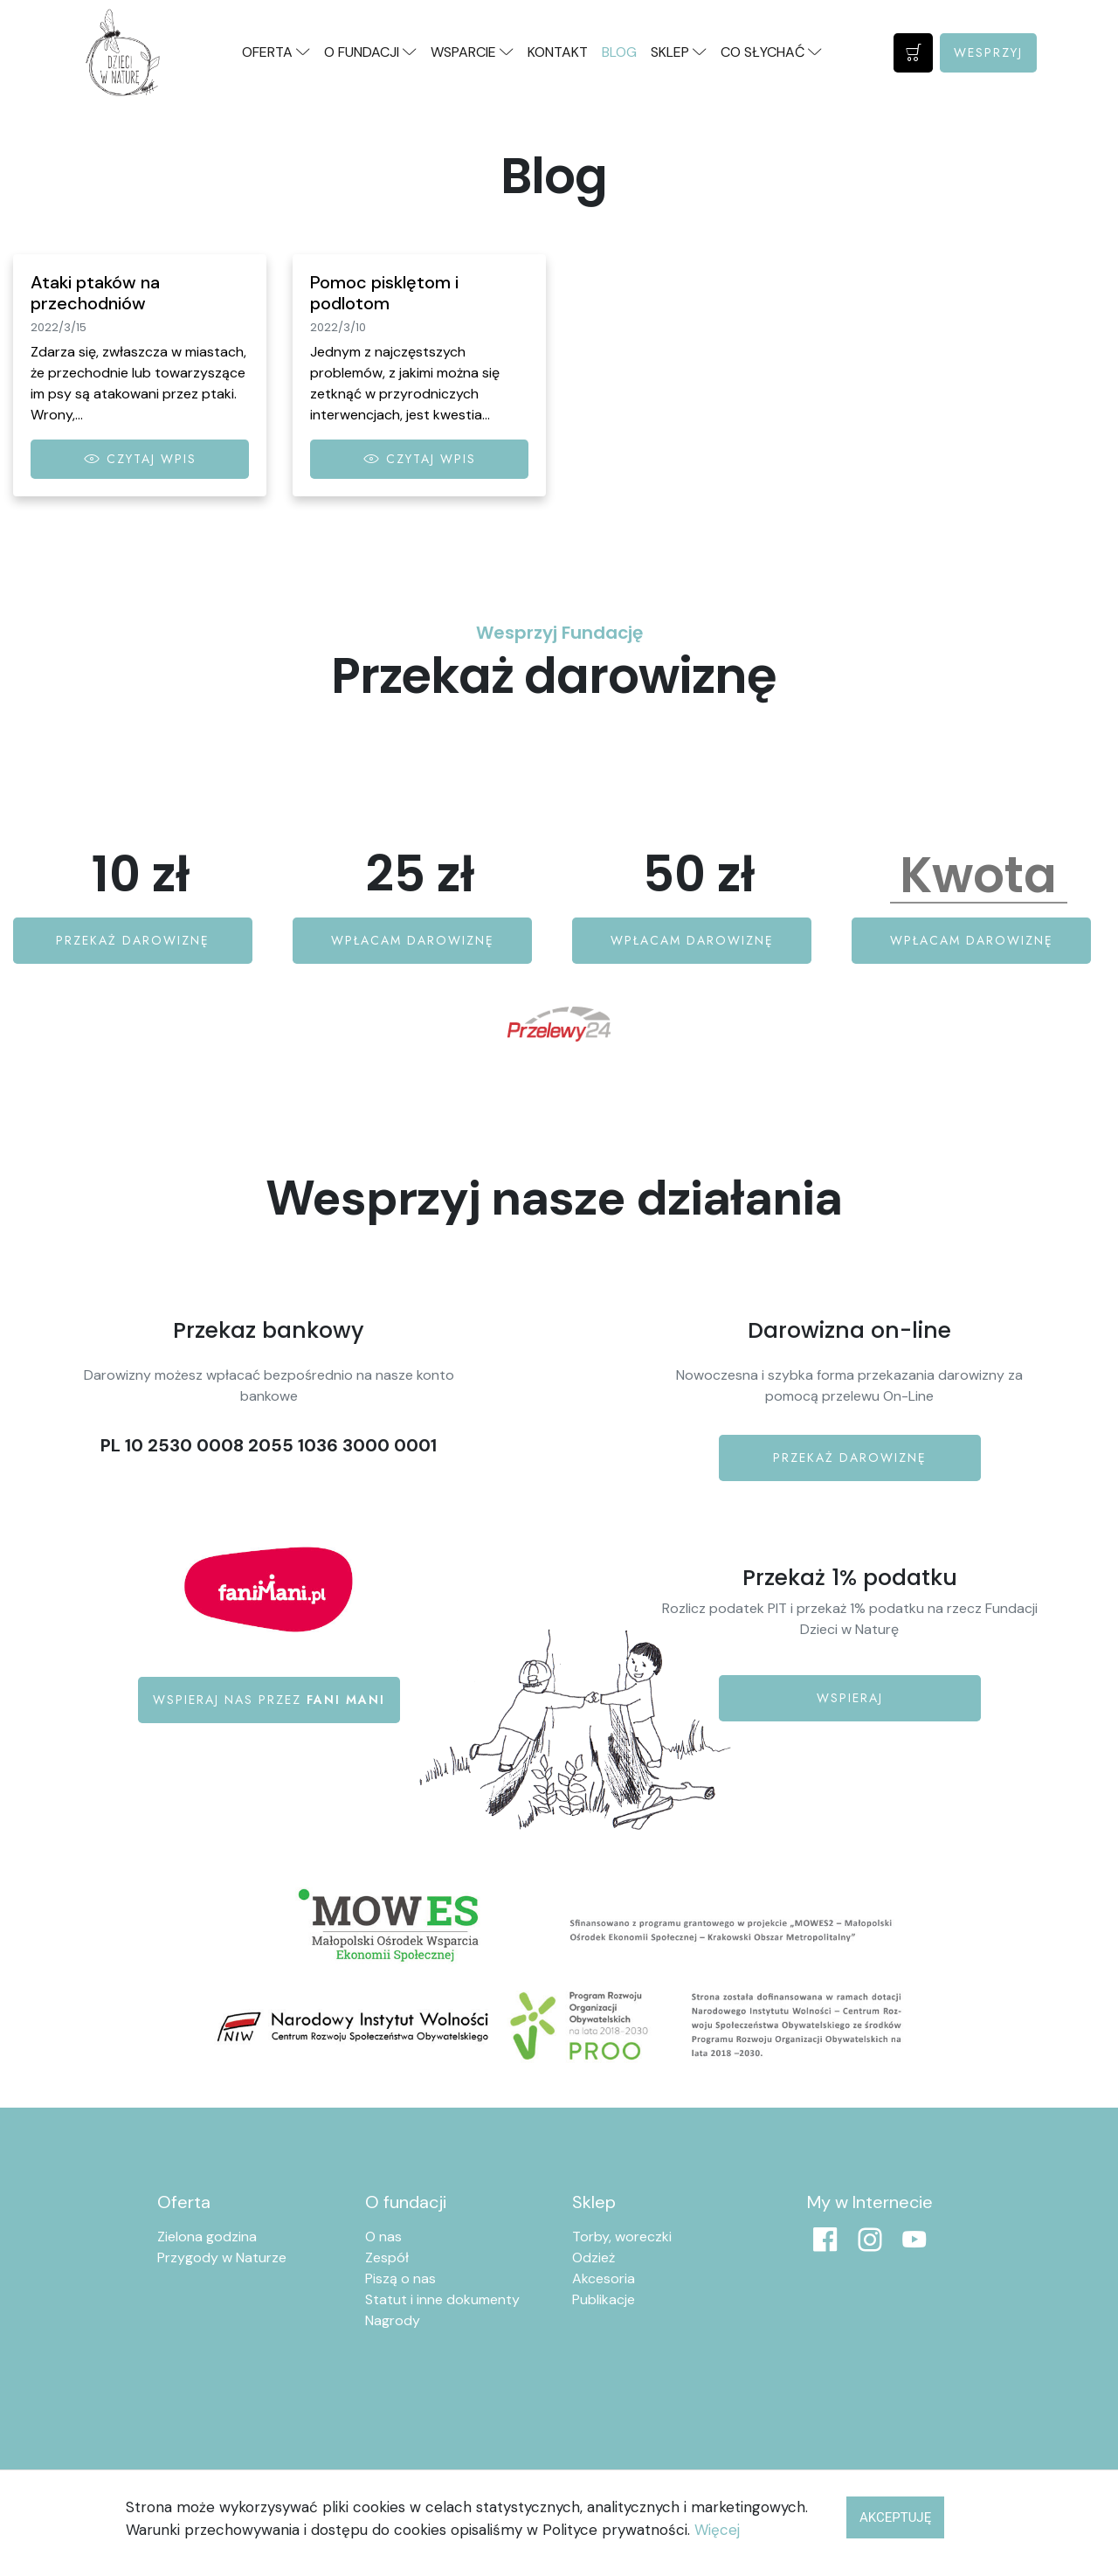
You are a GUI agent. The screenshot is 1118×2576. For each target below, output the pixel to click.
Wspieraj (850, 1698)
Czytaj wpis (140, 458)
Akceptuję (895, 2517)
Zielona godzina (207, 2236)
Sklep (594, 2202)
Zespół (387, 2257)
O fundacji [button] (370, 52)
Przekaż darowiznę (133, 940)
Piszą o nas (400, 2278)
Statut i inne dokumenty (442, 2299)
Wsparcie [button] (472, 52)
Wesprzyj (988, 52)
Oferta (183, 2202)
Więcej (717, 2529)
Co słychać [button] (771, 52)
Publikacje (603, 2299)
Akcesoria (603, 2278)
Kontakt (558, 52)
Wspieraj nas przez (269, 1699)
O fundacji (405, 2202)
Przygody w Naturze (221, 2257)
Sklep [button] (679, 52)
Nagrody (392, 2320)
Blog (619, 52)
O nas (383, 2236)
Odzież (593, 2257)
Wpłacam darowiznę (412, 940)
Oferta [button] (276, 52)
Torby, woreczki (622, 2236)
